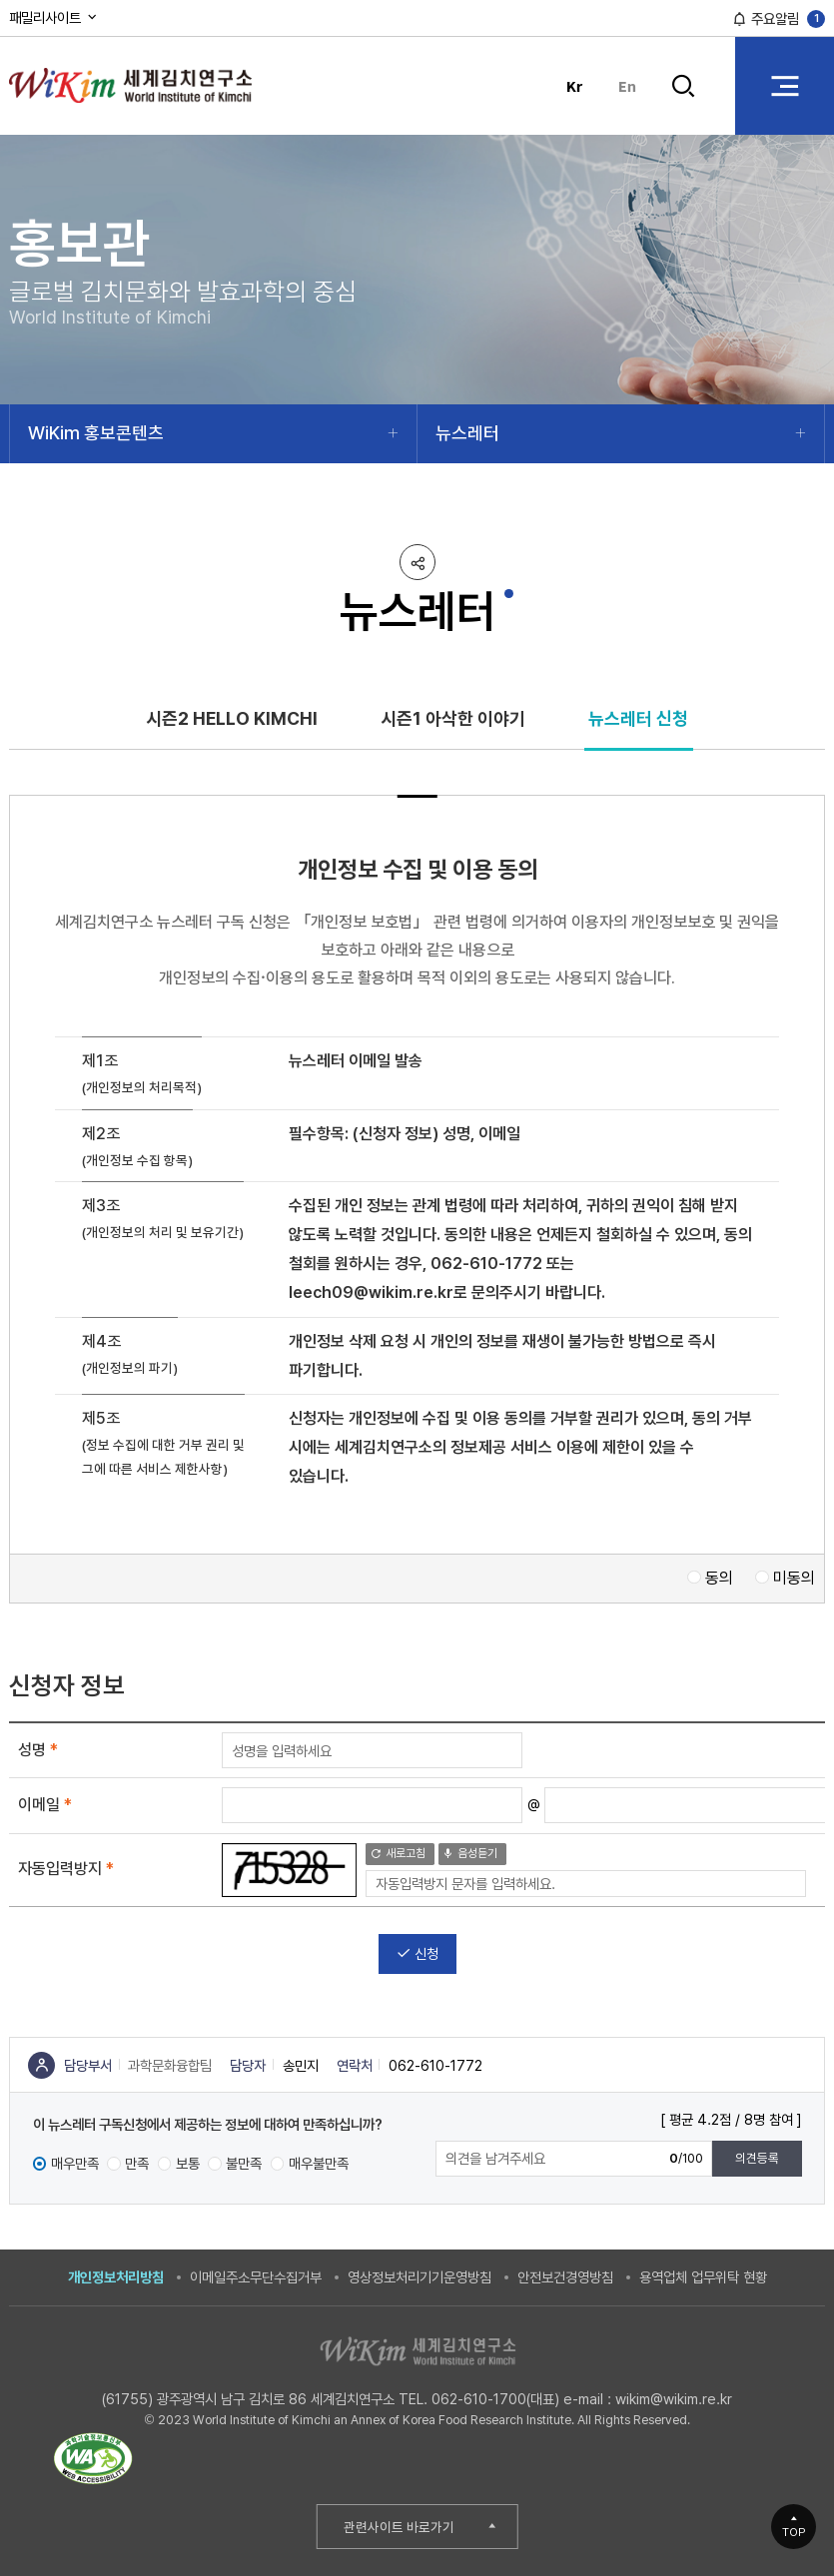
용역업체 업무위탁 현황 (703, 2276)
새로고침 (398, 1853)
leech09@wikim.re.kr (371, 1292)
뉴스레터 (467, 432)
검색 (684, 86)
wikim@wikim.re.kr (673, 2398)
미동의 (794, 1578)
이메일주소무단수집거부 (256, 2276)
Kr (574, 85)
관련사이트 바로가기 (399, 2527)
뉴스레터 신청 (638, 718)
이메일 (45, 1804)
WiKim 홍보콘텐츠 (96, 432)
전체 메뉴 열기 (784, 85)
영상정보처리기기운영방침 (419, 2276)
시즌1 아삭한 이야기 (453, 718)
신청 (417, 1953)
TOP (794, 2532)
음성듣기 (469, 1853)
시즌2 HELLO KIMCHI (232, 718)
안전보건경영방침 (565, 2276)
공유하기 (417, 562)
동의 (719, 1578)
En (627, 85)
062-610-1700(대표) (495, 2398)
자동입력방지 (66, 1868)
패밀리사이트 (54, 17)
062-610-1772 (486, 1263)
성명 (38, 1749)
